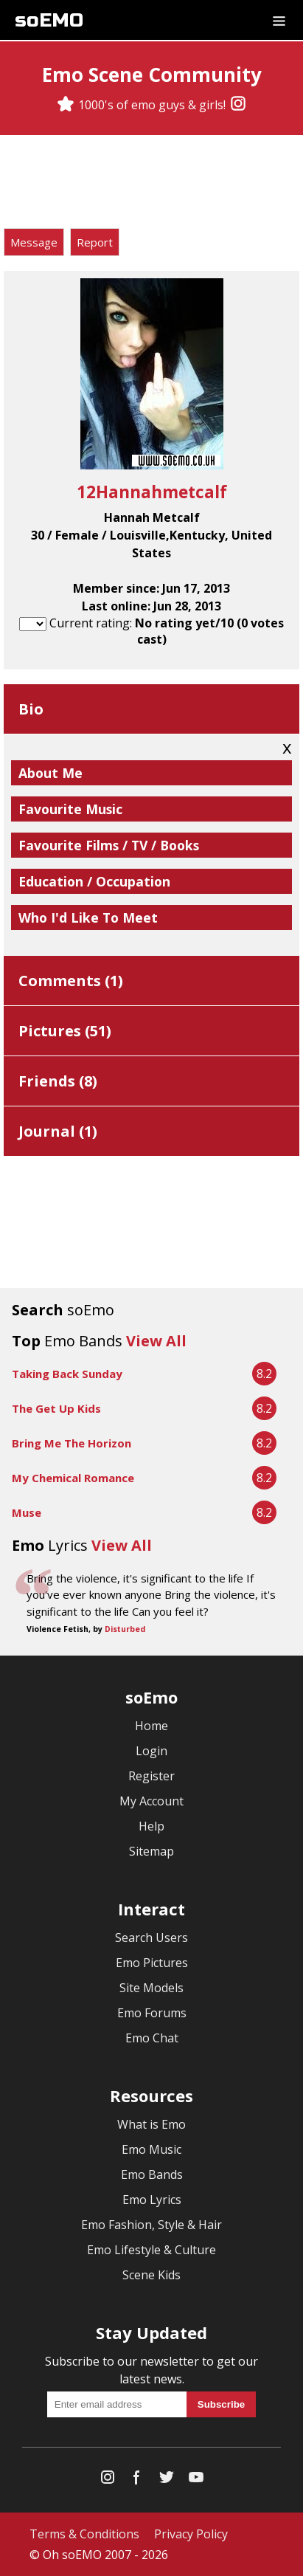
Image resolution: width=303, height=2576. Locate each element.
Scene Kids (151, 2275)
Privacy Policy (191, 2534)
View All (156, 1341)
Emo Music (151, 2149)
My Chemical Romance (73, 1477)
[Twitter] (166, 2480)
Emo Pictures (152, 1963)
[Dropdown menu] (279, 20)
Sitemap (151, 1851)
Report (95, 242)
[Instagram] (238, 105)
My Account (151, 1801)
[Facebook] (137, 2480)
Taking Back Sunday (67, 1373)
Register (151, 1776)
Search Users (151, 1937)
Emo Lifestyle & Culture (151, 2250)
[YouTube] (196, 2480)
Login (151, 1751)
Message (34, 242)
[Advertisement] (152, 184)
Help (151, 1826)
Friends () (57, 1081)
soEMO (49, 20)
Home (151, 1726)
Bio (30, 709)
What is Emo (151, 2124)
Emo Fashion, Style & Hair (151, 2225)
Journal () (57, 1131)
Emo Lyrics (151, 2199)
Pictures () (64, 1031)
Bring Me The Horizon (71, 1443)
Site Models (151, 1988)
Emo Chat (151, 2038)
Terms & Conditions (84, 2534)
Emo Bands (152, 2174)
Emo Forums (152, 2013)
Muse (26, 1512)
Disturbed (125, 1629)
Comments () (70, 981)
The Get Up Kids (56, 1408)
